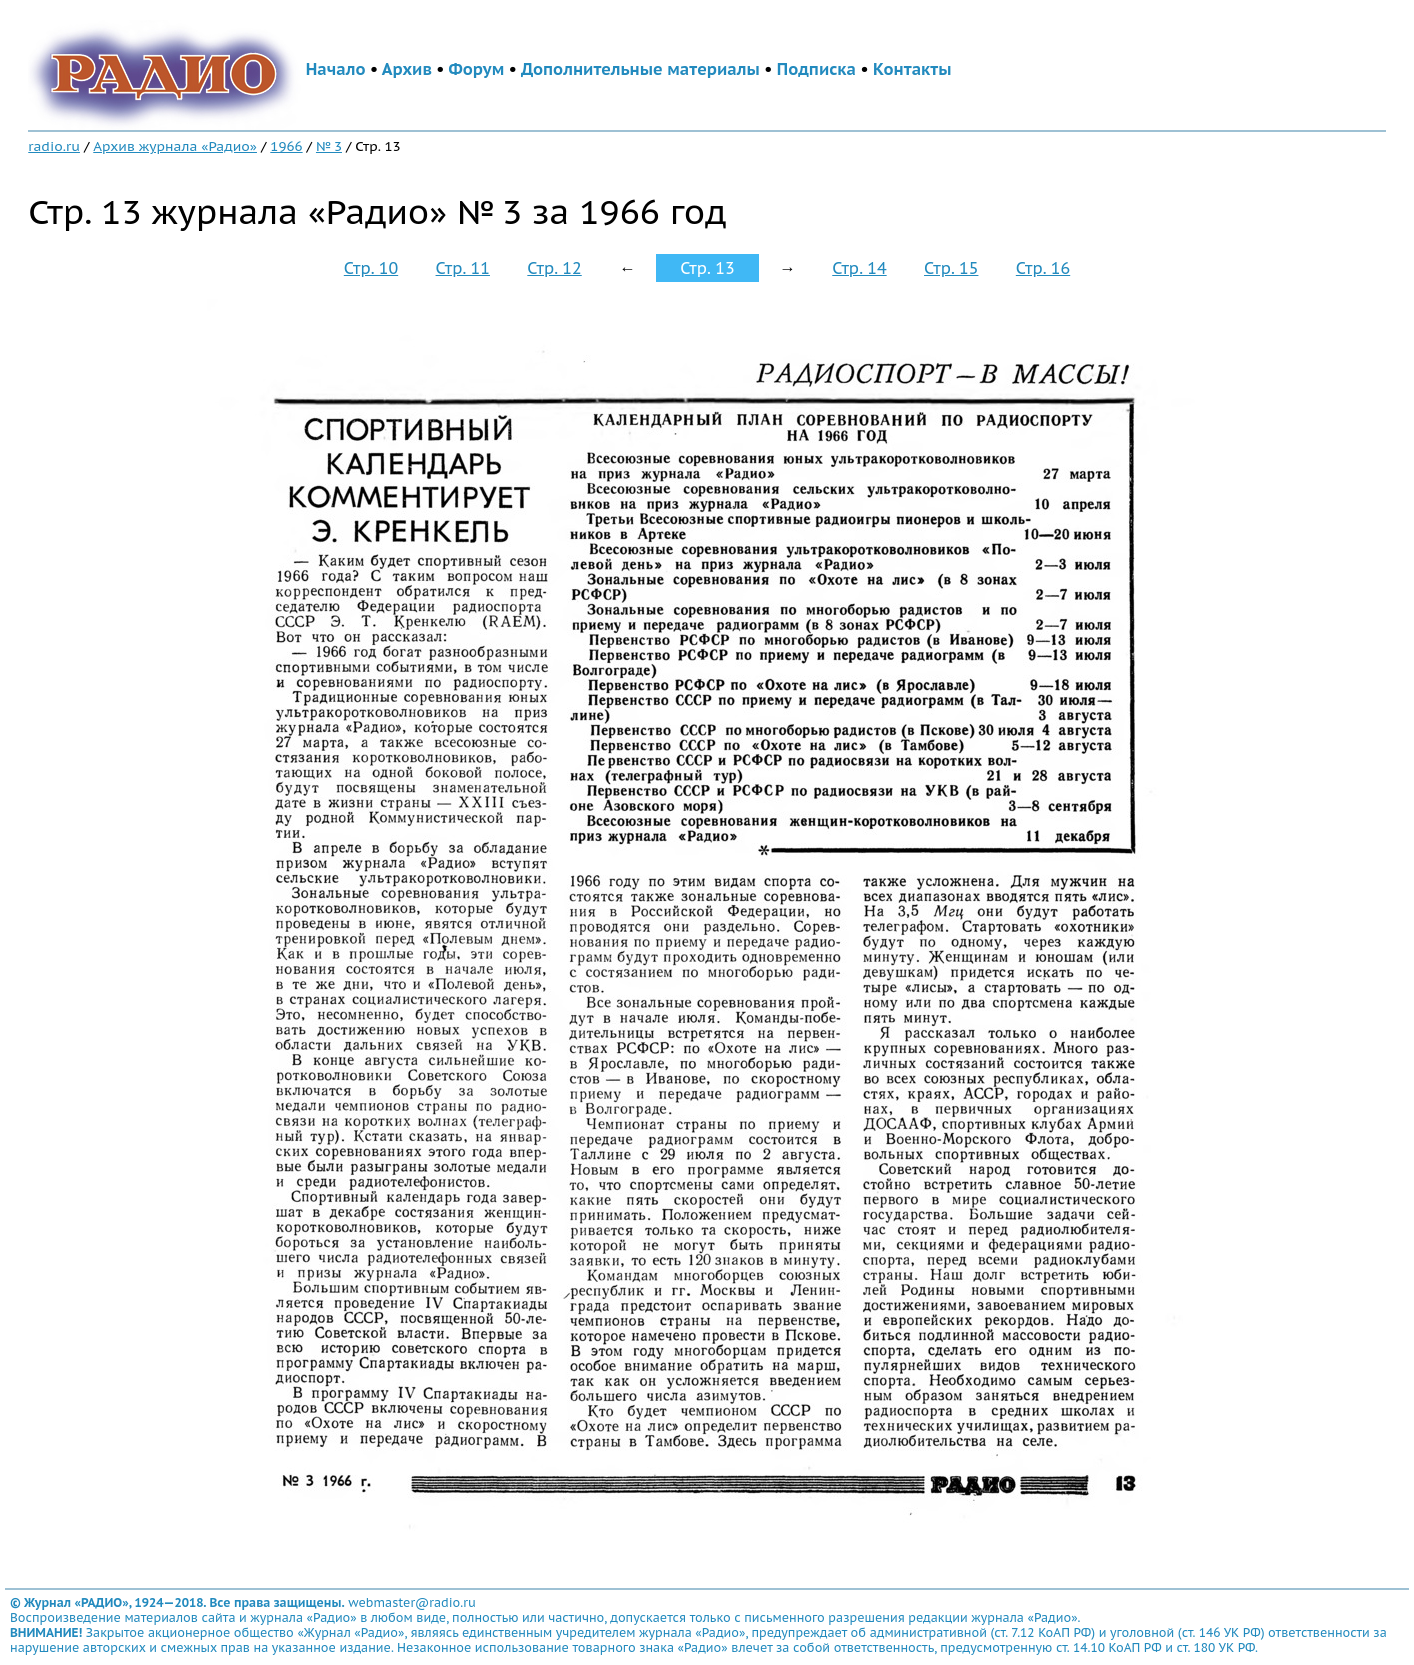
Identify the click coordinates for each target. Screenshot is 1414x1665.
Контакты (912, 69)
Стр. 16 (1043, 268)
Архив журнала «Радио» (175, 146)
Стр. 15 (951, 268)
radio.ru (54, 146)
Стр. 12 (554, 268)
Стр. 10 (371, 268)
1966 (286, 146)
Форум (477, 69)
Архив (407, 69)
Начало (336, 69)
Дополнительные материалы (640, 69)
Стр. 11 (463, 268)
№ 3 (329, 146)
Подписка (816, 69)
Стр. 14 (859, 268)
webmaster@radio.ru (412, 1602)
